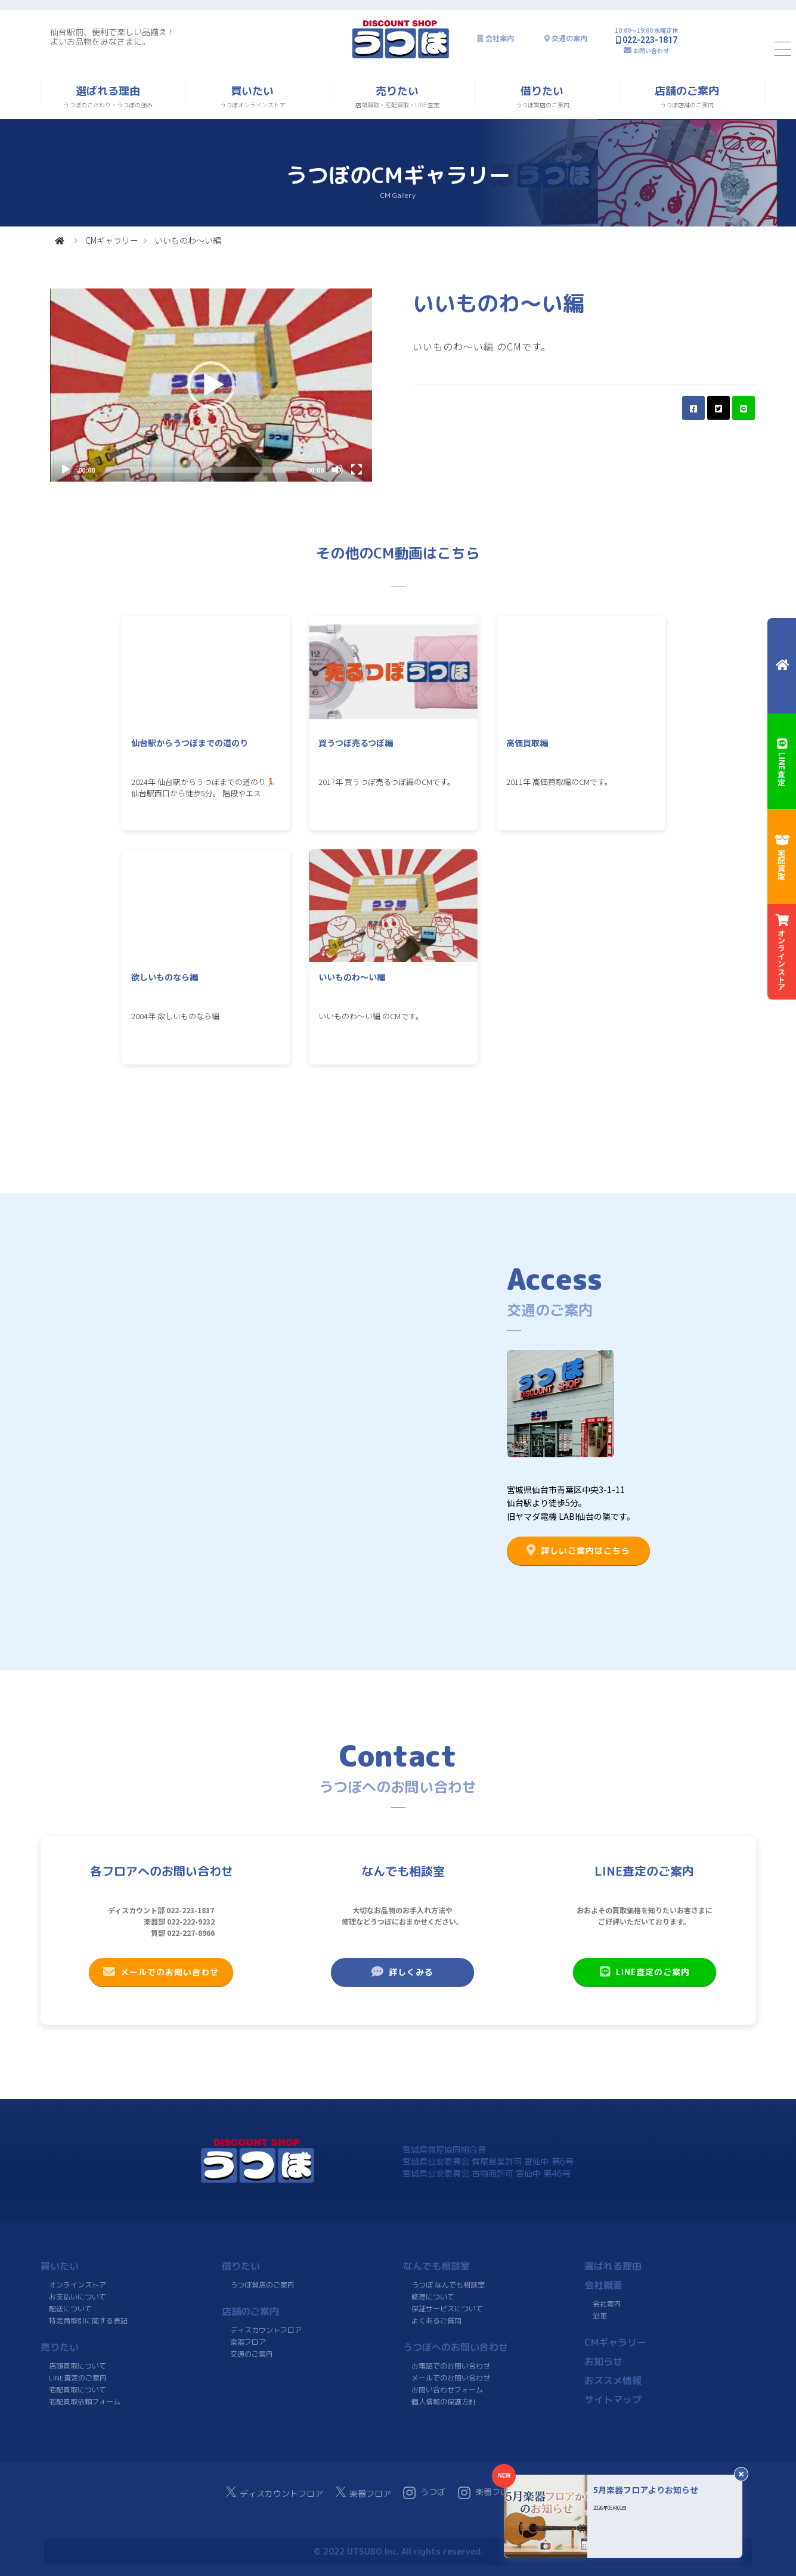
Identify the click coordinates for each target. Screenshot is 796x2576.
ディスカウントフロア (266, 2330)
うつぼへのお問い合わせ (455, 2347)
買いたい (60, 2266)
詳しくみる (402, 1972)
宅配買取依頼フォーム (84, 2402)
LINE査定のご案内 (644, 1972)
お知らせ (603, 2361)
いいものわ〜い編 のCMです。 (370, 1016)
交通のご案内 (251, 2354)
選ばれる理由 (612, 2266)
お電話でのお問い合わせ (450, 2366)
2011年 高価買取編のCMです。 (559, 781)
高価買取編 (527, 743)
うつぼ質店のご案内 (262, 2285)
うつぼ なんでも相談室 (448, 2285)
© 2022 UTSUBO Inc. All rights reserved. (397, 2551)
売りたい (60, 2347)
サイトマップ (612, 2399)
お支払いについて (77, 2297)
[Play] (66, 470)
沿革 (599, 2316)
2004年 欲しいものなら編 (175, 1016)
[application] (211, 385)
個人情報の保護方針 (443, 2402)
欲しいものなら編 (164, 977)
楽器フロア (247, 2342)
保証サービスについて (446, 2309)
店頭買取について (77, 2366)
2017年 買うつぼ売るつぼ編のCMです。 (386, 781)
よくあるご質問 (436, 2321)
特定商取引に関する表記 (87, 2321)
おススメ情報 (612, 2380)
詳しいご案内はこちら (578, 1550)
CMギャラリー (111, 240)
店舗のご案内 (250, 2311)
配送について (69, 2309)
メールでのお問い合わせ (161, 1972)
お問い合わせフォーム (446, 2390)
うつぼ (424, 2492)
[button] (211, 385)
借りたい (241, 2266)
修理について (432, 2297)
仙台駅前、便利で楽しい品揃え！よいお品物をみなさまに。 (112, 36)
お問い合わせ (651, 50)
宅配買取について (77, 2390)
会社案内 (499, 38)
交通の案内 (569, 38)
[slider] (201, 470)
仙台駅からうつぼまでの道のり (189, 743)
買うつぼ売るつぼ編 (355, 743)
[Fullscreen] (357, 470)
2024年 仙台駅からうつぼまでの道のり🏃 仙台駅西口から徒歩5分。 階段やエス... (203, 787)
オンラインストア (77, 2285)
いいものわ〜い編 (351, 977)
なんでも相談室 (436, 2266)
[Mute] (337, 470)
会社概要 (603, 2285)
